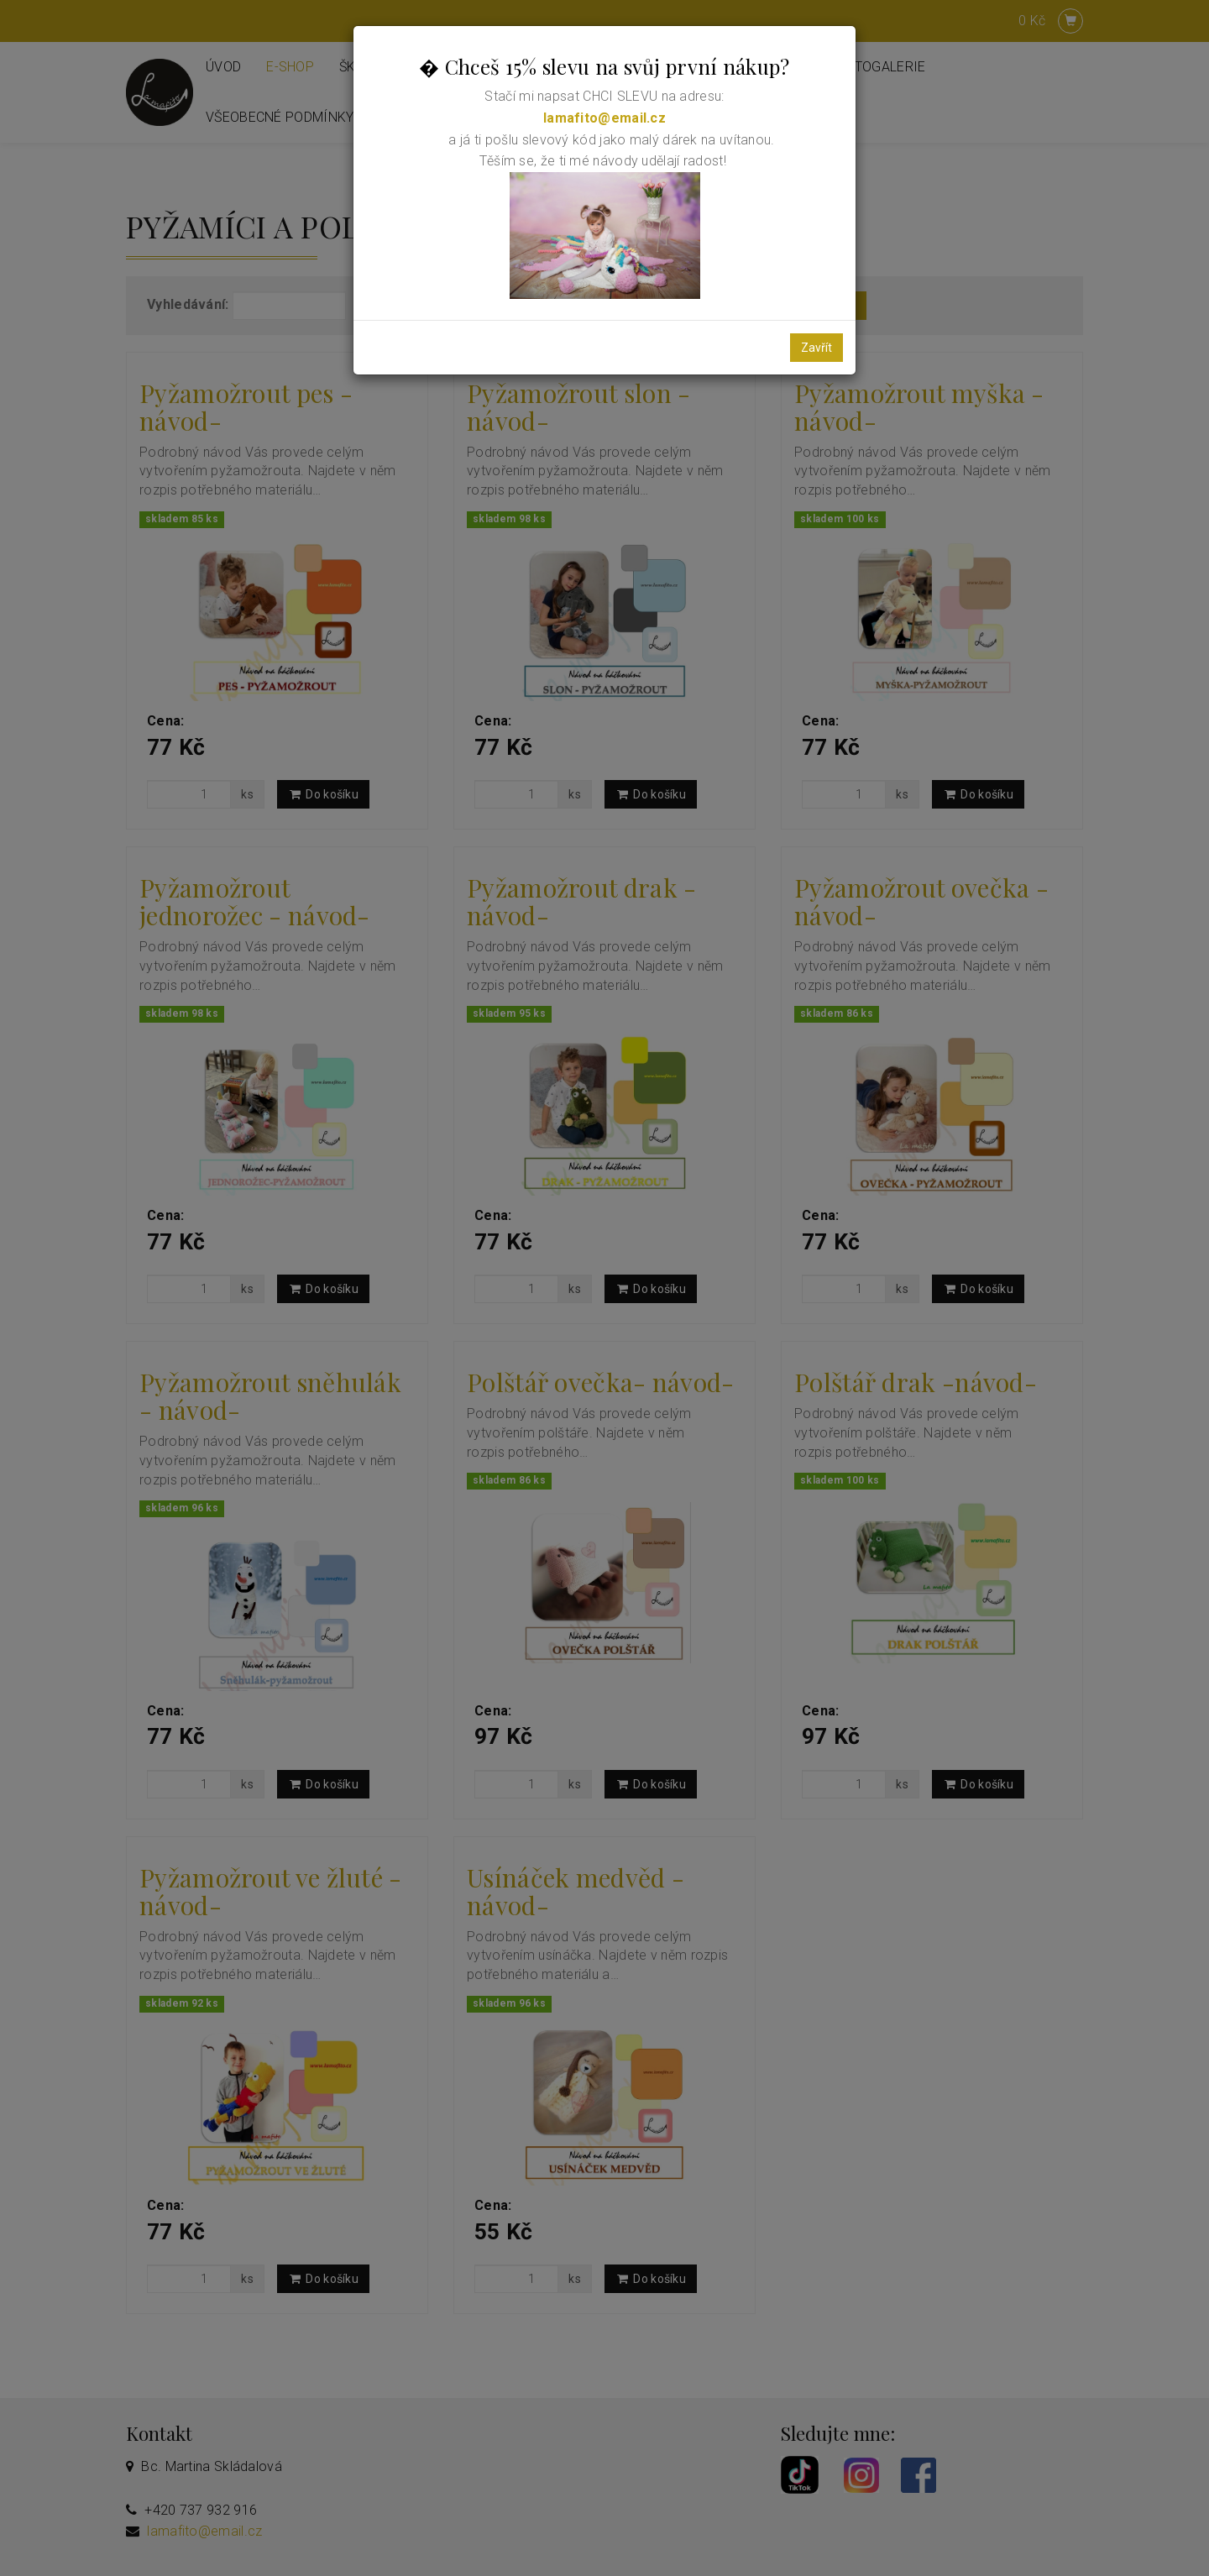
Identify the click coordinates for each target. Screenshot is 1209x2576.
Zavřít (816, 347)
